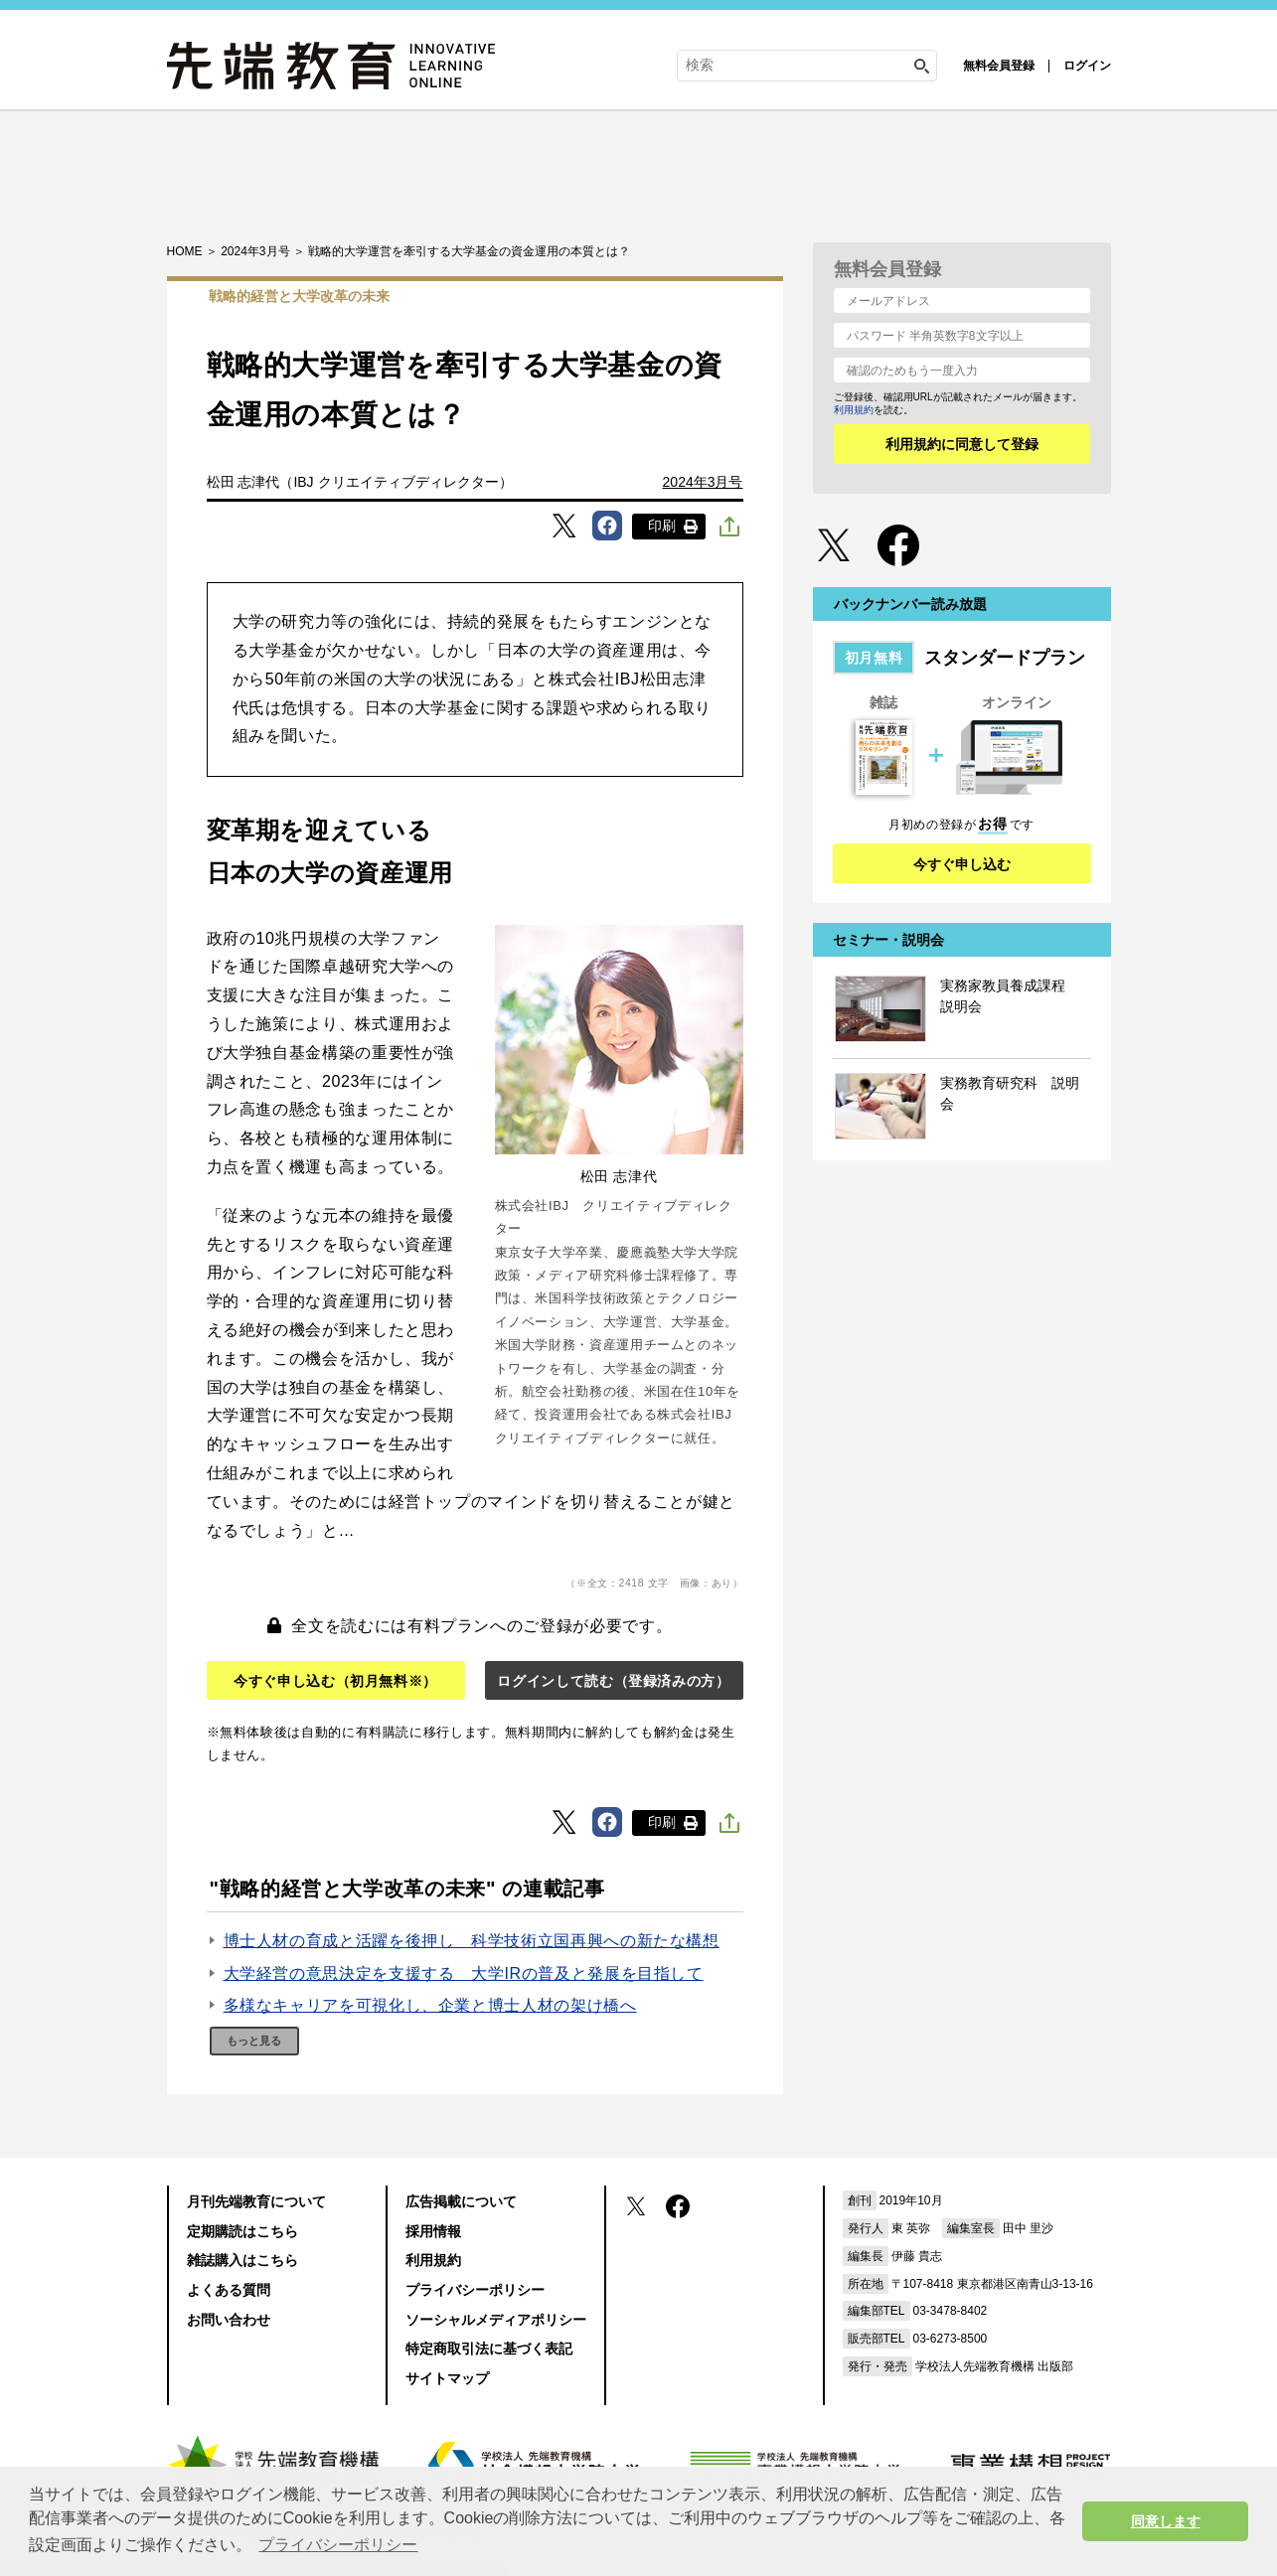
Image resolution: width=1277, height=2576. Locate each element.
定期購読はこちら (242, 2231)
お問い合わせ (228, 2320)
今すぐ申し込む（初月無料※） (335, 1681)
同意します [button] (1165, 2521)
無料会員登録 (999, 66)
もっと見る (254, 2040)
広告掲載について (461, 2201)
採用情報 (433, 2231)
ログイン (1087, 66)
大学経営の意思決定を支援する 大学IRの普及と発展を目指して (464, 1973)
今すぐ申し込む (962, 864)
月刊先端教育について (256, 2201)
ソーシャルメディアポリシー (495, 2320)
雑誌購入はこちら (242, 2260)
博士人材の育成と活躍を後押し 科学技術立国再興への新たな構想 (471, 1940)
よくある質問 (228, 2290)
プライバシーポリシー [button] (337, 2544)
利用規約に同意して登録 (961, 444)
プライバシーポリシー (475, 2290)
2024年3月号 (703, 482)
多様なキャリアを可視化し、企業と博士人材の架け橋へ (430, 2005)
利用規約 (854, 409)
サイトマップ (447, 2378)
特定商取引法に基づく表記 (488, 2348)
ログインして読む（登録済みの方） (613, 1681)
